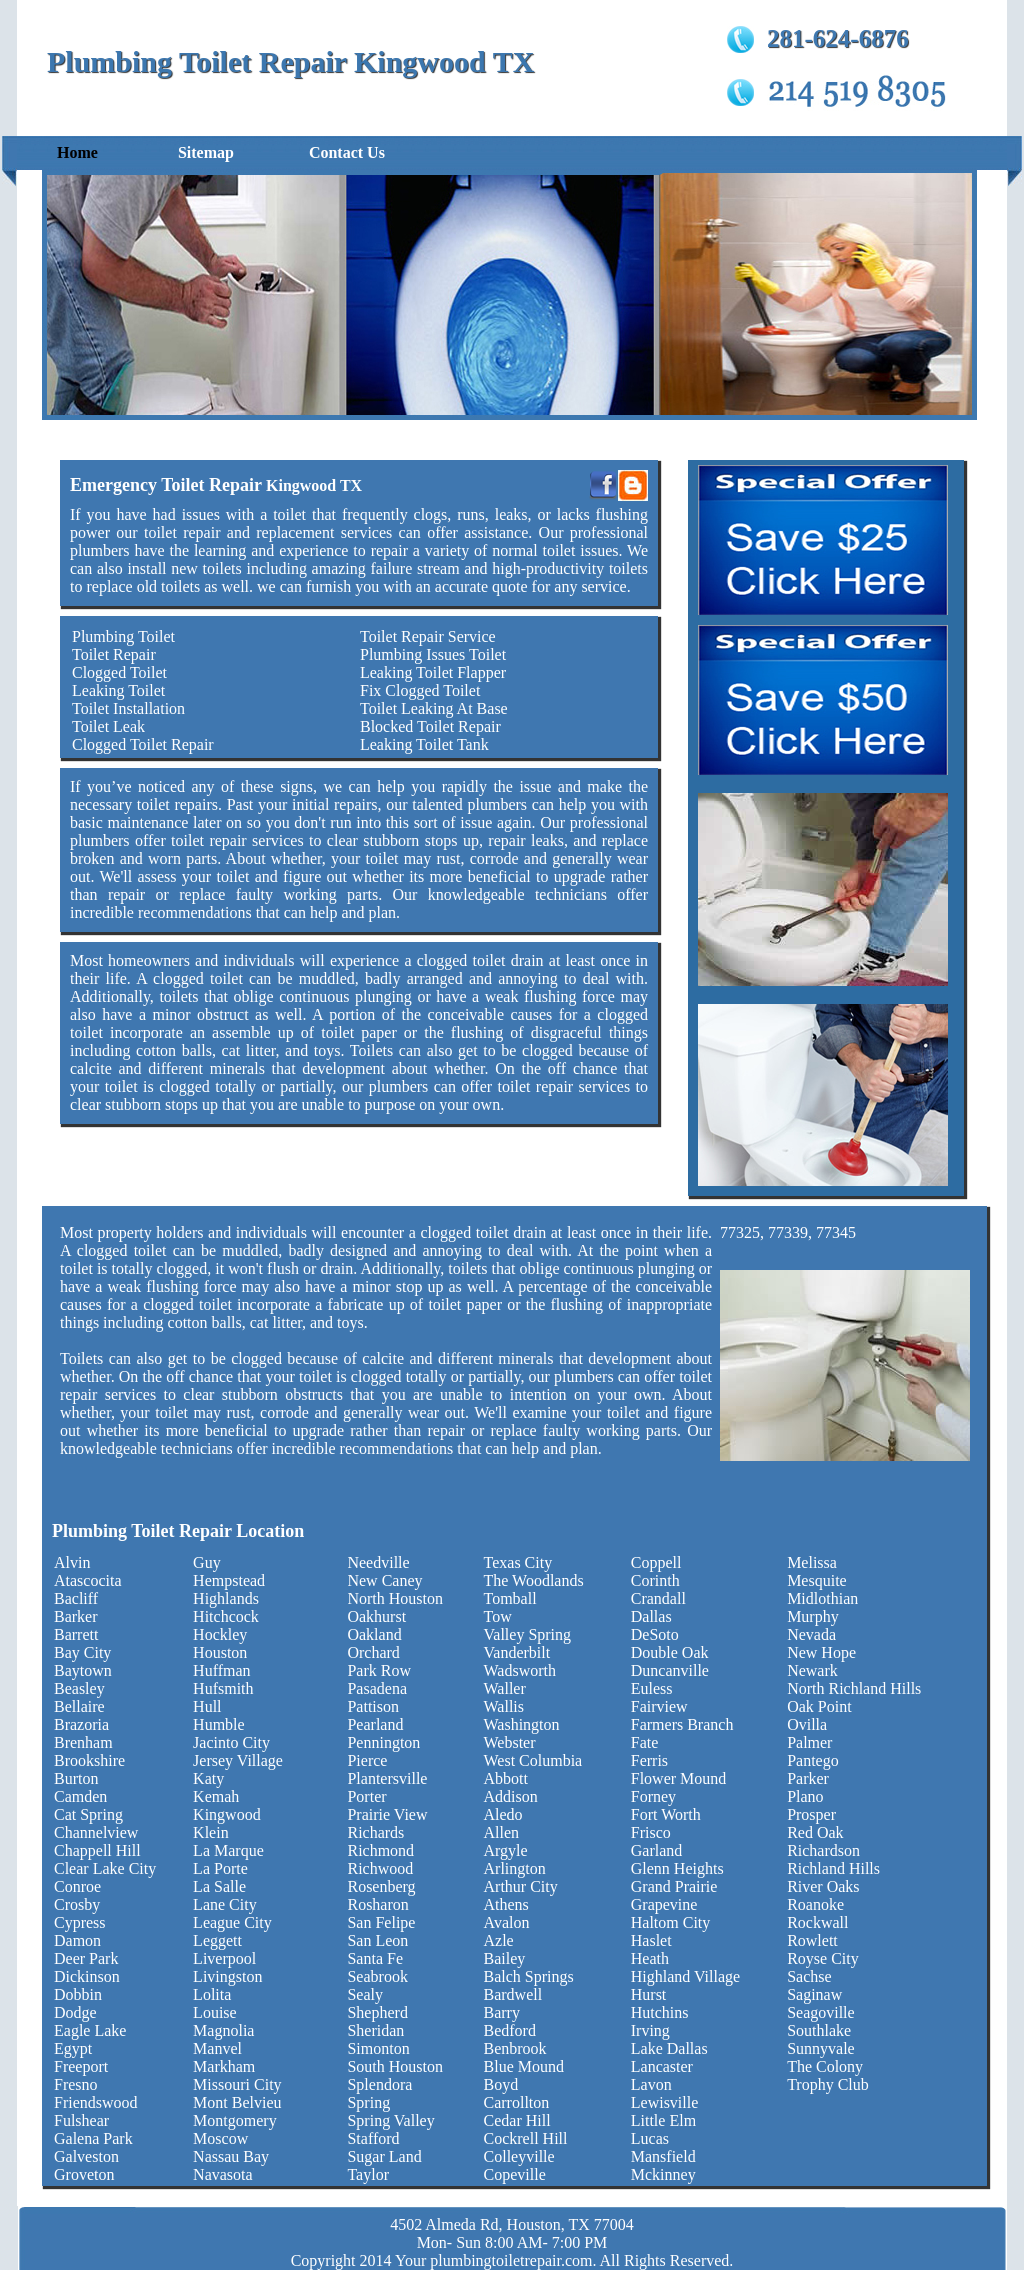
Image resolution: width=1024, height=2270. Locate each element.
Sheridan (375, 2030)
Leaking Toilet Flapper (433, 672)
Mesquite (817, 1580)
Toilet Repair (114, 654)
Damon (77, 1940)
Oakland (374, 1634)
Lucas (650, 2138)
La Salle (219, 1886)
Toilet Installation (128, 708)
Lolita (212, 1994)
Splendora (379, 2084)
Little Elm (663, 2120)
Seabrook (377, 1976)
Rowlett (812, 1940)
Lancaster (662, 2066)
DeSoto (655, 1634)
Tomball (510, 1598)
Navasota (223, 2174)
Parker (808, 1778)
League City (232, 1922)
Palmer (809, 1742)
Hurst (649, 1994)
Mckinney (663, 2174)
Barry (502, 2012)
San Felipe (381, 1922)
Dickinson (87, 1976)
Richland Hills (833, 1868)
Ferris (649, 1760)
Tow (498, 1616)
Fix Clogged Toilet (420, 690)
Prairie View (387, 1814)
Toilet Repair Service (428, 636)
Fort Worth (666, 1814)
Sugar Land (384, 2156)
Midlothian (822, 1598)
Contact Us (347, 152)
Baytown (83, 1670)
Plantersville (387, 1778)
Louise (215, 2012)
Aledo (503, 1814)
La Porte (220, 1868)
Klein (211, 1832)
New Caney (384, 1580)
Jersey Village (238, 1760)
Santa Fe (375, 1958)
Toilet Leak (108, 726)
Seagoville (821, 2012)
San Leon (377, 1940)
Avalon (507, 1922)
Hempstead (229, 1580)
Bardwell (513, 1994)
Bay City (82, 1652)
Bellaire (79, 1706)
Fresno (76, 2084)
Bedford (510, 2030)
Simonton (378, 2048)
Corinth (655, 1580)
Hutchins (660, 2012)
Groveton (84, 2174)
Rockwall (817, 1922)
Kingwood (227, 1814)
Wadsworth (520, 1670)
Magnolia (223, 2030)
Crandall (658, 1598)
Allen (502, 1832)
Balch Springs (529, 1976)
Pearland (375, 1724)
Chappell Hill (97, 1850)
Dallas (651, 1616)
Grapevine (664, 1904)
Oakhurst (376, 1616)
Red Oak (815, 1832)
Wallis (504, 1706)
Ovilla (807, 1724)
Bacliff (76, 1598)
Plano (805, 1796)
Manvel (217, 2048)
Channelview (96, 1832)
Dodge (75, 2012)
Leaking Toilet (118, 690)
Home (77, 152)
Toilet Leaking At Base (434, 708)
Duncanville (670, 1670)
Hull (207, 1706)
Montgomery (235, 2120)
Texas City (518, 1562)
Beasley (79, 1688)
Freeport (81, 2066)
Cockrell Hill (526, 2138)
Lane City (225, 1904)
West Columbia (533, 1760)
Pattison (373, 1706)
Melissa (812, 1562)
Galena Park (93, 2138)
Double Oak (670, 1652)
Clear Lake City (105, 1868)
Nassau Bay (231, 2156)
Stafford (373, 2138)
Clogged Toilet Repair (143, 744)
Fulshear (81, 2120)
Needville (378, 1562)
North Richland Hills (854, 1688)
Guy (207, 1562)
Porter (366, 1796)
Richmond (380, 1850)
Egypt (73, 2048)
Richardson (823, 1850)
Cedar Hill (517, 2120)
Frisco (651, 1832)
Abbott (506, 1778)
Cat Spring (88, 1814)
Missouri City (237, 2084)
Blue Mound (524, 2066)
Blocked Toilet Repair (430, 726)
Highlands (226, 1598)
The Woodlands (534, 1580)
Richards (375, 1832)
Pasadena (377, 1688)
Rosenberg (381, 1886)
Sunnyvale (821, 2048)
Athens (506, 1904)
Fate (645, 1742)
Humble (219, 1724)
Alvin (72, 1562)
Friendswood (96, 2102)
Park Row (379, 1670)
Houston (220, 1652)
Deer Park (86, 1958)
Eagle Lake (90, 2030)
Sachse (809, 1976)
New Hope (821, 1652)
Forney (653, 1796)
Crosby (77, 1904)
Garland (657, 1850)
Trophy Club (828, 2084)
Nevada (811, 1634)
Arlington (515, 1868)
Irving (650, 2030)
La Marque (228, 1850)
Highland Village (685, 1976)
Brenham (83, 1742)
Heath (650, 1958)
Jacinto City (231, 1742)
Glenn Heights (677, 1868)
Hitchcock (226, 1616)
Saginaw (814, 1994)
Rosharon (377, 1904)
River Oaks (823, 1886)
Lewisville (665, 2102)
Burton (76, 1778)
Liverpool (224, 1958)
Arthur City (521, 1886)
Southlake (819, 2030)
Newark (812, 1670)
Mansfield (663, 2156)
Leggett (217, 1940)
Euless (652, 1688)
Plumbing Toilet (123, 636)
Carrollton (517, 2102)
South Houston (395, 2066)
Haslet (651, 1940)
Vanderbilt (517, 1652)
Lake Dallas (669, 2048)
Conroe (77, 1886)
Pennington (383, 1742)
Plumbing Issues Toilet (433, 654)
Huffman (221, 1670)
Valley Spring (528, 1634)
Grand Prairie (674, 1886)
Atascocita (88, 1580)
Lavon (651, 2084)
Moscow (220, 2138)
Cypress (80, 1922)
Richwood (380, 1868)
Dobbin (78, 1994)
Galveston (86, 2156)
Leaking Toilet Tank (424, 744)
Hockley (220, 1634)
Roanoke (815, 1904)
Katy (208, 1778)
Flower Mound (679, 1778)
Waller (505, 1688)
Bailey (505, 1958)
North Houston (395, 1598)
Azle (499, 1940)
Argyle (506, 1850)
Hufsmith (223, 1688)
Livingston (227, 1976)
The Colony (825, 2066)
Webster (510, 1742)
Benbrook (515, 2048)
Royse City (823, 1958)
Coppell (656, 1562)
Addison (511, 1796)
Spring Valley (390, 2120)
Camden (80, 1796)
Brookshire (89, 1760)
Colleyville (519, 2156)
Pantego (813, 1760)
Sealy (365, 1994)
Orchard (373, 1652)
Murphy (813, 1616)
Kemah (216, 1796)
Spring (368, 2102)
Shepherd (377, 2012)
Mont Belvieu (237, 2102)
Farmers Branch (682, 1724)
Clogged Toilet (119, 672)
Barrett (76, 1634)
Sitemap (206, 152)
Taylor (368, 2174)
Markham (224, 2066)
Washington (522, 1724)
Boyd (501, 2084)
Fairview (659, 1706)
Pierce (367, 1760)
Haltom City (671, 1922)
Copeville (515, 2174)
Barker (76, 1616)
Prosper (811, 1814)
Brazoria (81, 1724)
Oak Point (819, 1706)
